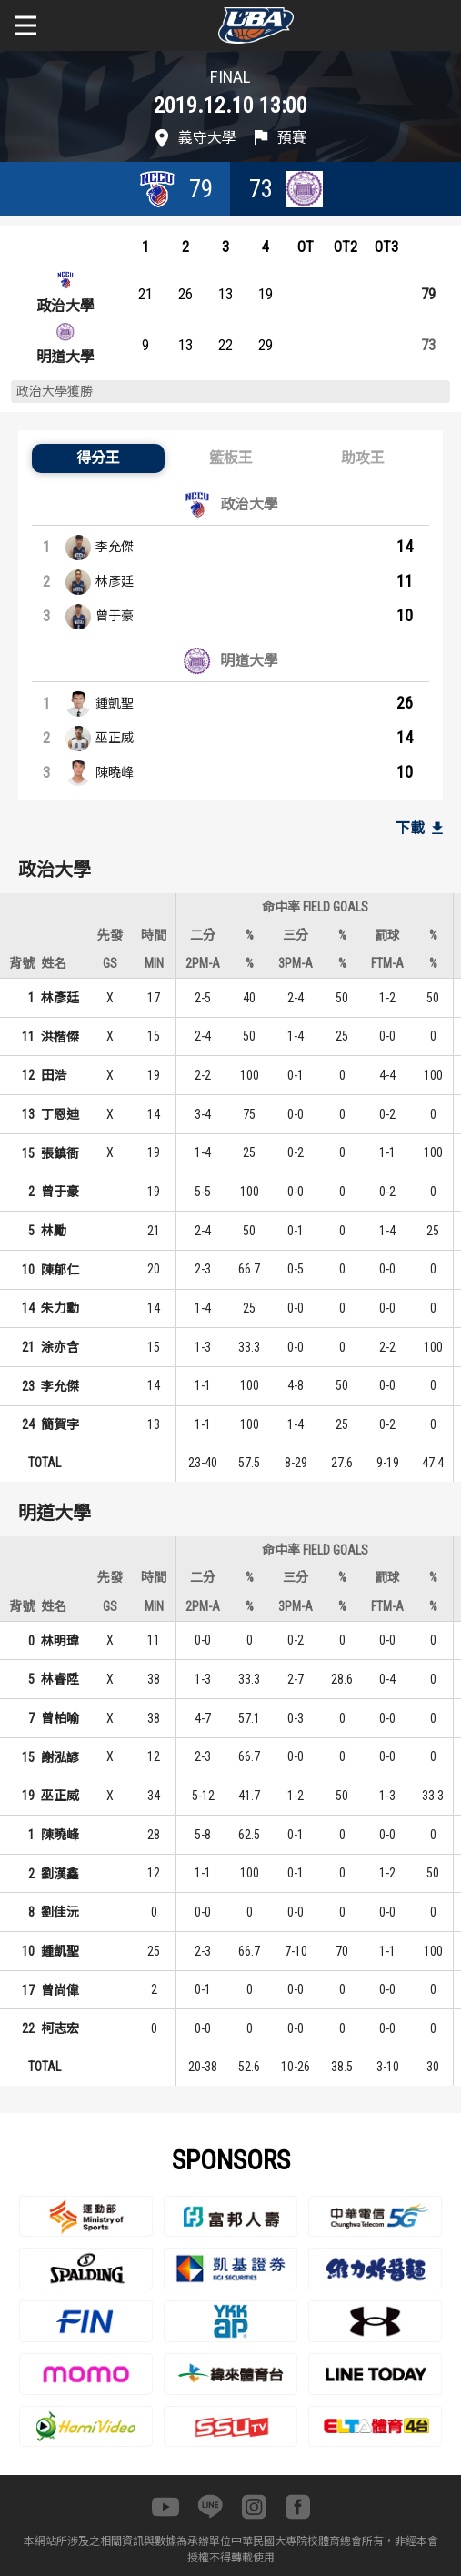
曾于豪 (114, 616)
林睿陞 (60, 1679)
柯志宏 (60, 2028)
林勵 (53, 1230)
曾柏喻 (60, 1718)
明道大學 (65, 357)
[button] (98, 458)
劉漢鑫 (60, 1874)
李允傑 (114, 546)
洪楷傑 (60, 1037)
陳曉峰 (114, 772)
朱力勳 (60, 1308)
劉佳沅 (60, 1912)
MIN (154, 963)
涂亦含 (60, 1347)
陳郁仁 (60, 1270)
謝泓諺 (60, 1757)
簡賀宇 (60, 1424)
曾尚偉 (60, 1990)
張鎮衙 (60, 1153)
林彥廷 (114, 581)
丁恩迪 (60, 1114)
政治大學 (65, 306)
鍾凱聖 (114, 703)
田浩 (53, 1075)
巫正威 (114, 737)
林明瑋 (60, 1641)
